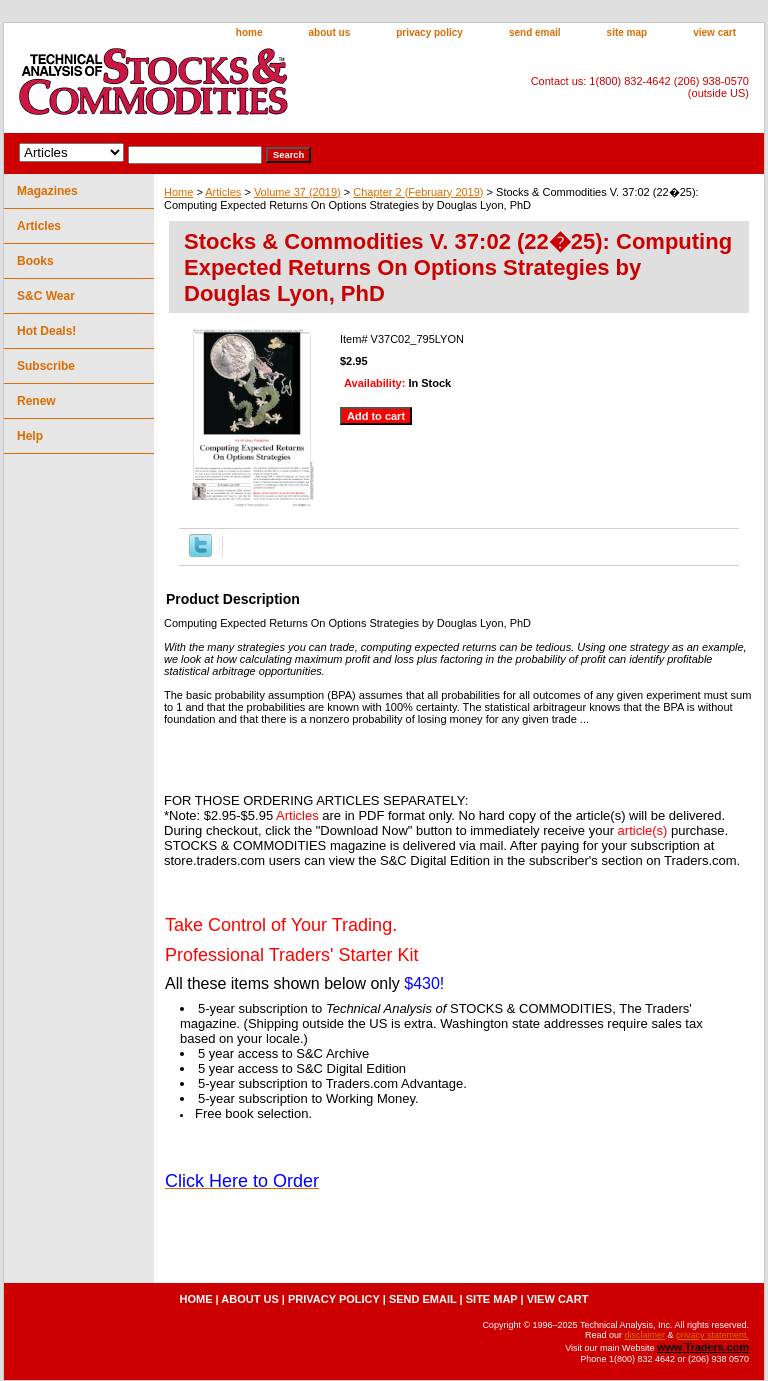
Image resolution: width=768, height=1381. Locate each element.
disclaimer (644, 1335)
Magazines (47, 191)
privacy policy (429, 32)
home (249, 32)
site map (627, 32)
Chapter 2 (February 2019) (418, 192)
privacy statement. (712, 1335)
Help (30, 436)
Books (35, 261)
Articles (223, 192)
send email (535, 32)
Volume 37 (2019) (297, 192)
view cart (714, 32)
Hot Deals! (46, 331)
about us (330, 32)
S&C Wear (46, 296)
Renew (36, 401)
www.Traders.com (703, 1347)
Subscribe (46, 366)
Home (178, 192)
